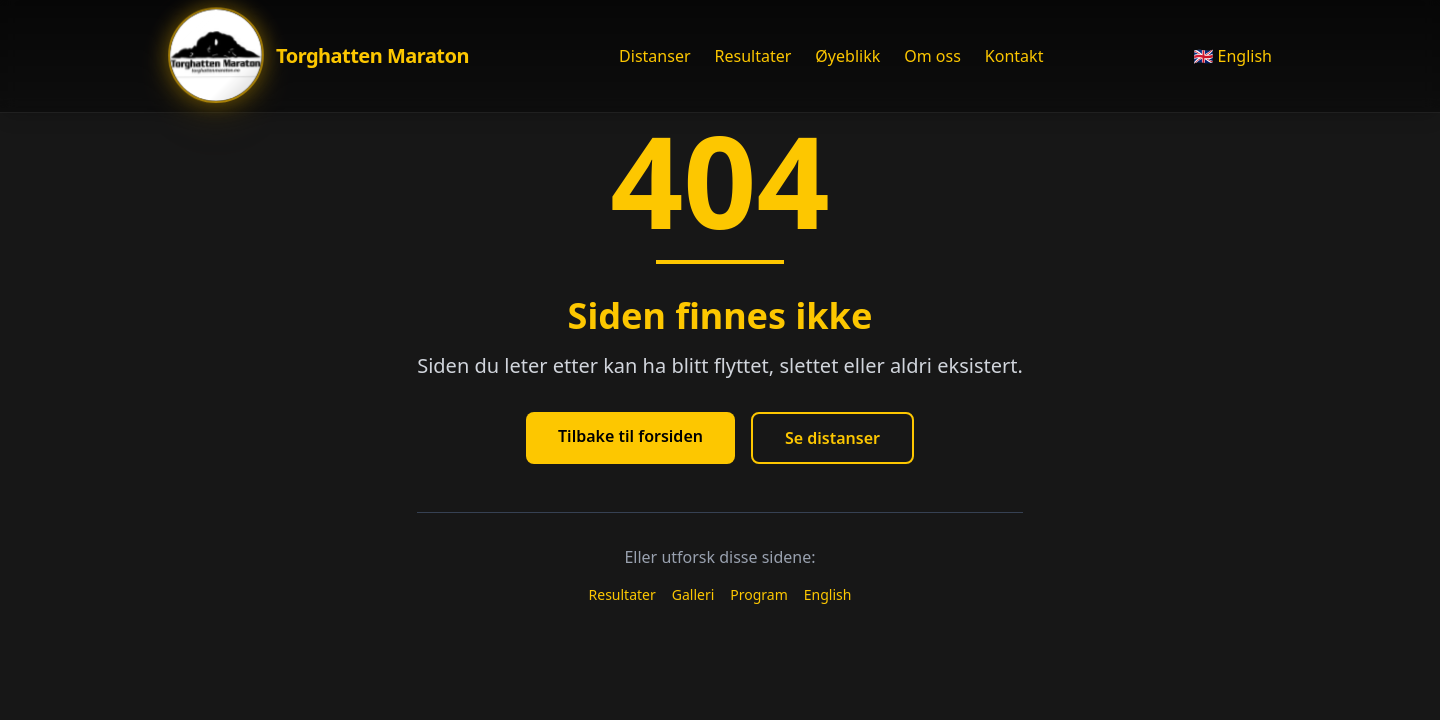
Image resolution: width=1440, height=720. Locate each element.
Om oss (932, 56)
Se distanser (832, 438)
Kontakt (1014, 56)
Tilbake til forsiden (630, 436)
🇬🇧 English (1232, 56)
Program (759, 594)
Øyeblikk (847, 56)
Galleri (693, 594)
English (828, 594)
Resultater (753, 56)
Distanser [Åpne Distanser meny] (654, 56)
